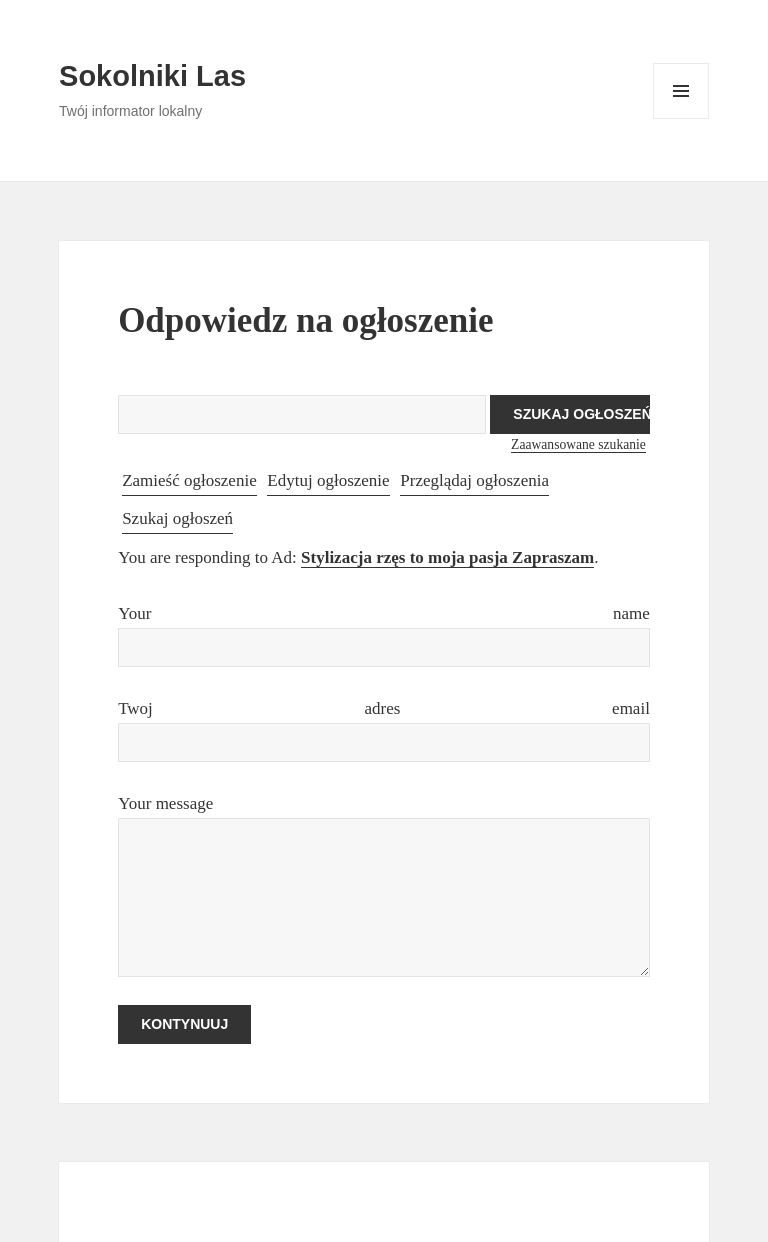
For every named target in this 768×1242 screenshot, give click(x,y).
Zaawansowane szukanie (578, 444)
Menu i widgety (681, 118)
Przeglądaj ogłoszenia (474, 480)
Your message (165, 803)
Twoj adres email (384, 708)
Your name (384, 613)
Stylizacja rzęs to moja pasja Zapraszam (447, 557)
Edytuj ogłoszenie (328, 480)
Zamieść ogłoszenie (189, 480)
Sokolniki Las (152, 76)
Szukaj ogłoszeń (177, 518)
